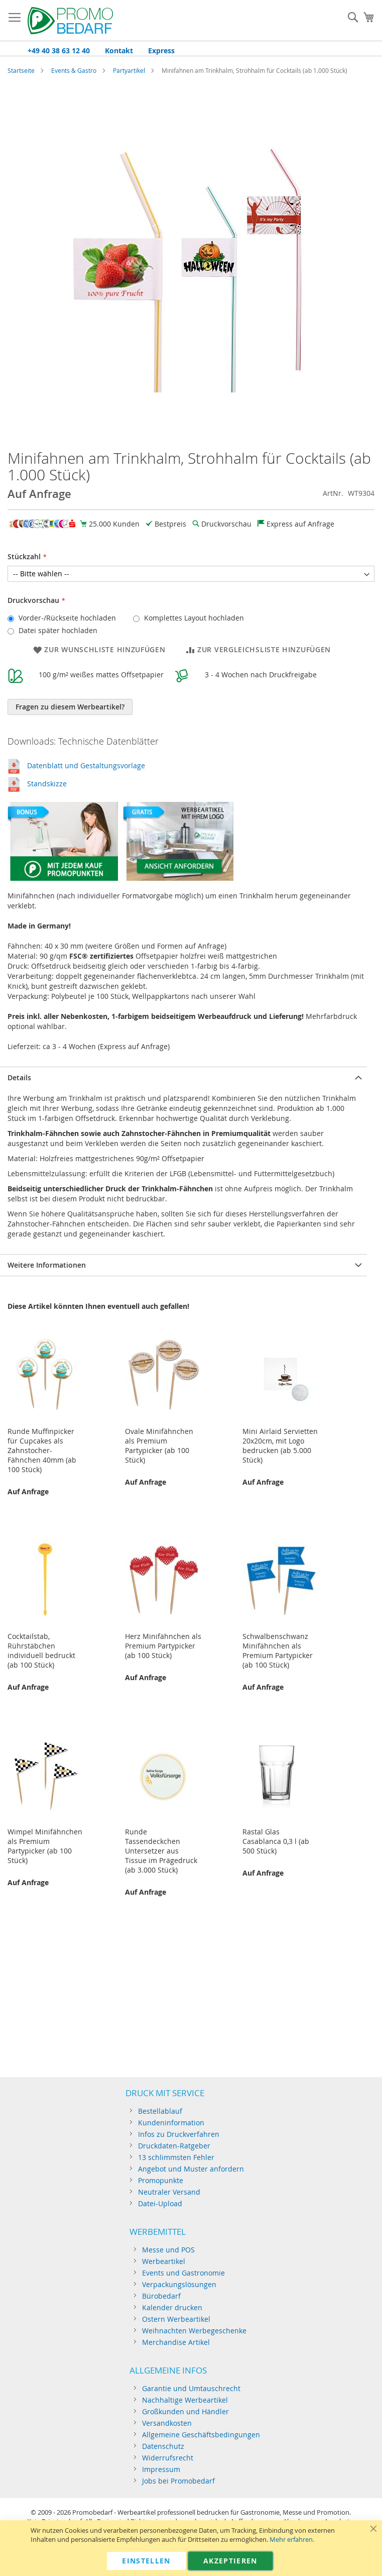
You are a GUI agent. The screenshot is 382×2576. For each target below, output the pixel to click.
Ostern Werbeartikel (176, 2319)
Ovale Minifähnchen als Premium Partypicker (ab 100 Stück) (159, 1445)
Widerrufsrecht (167, 2457)
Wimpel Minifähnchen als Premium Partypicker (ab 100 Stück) (45, 1846)
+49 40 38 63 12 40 (59, 50)
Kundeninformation (171, 2122)
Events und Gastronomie (183, 2273)
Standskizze (47, 783)
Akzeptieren (230, 2560)
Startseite (21, 70)
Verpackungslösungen (179, 2284)
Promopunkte (160, 2180)
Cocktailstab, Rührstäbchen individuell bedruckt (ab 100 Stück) (41, 1650)
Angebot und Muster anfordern (191, 2169)
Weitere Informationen (47, 1265)
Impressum (161, 2469)
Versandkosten (167, 2423)
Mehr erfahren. (292, 2539)
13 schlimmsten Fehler (176, 2157)
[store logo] (70, 20)
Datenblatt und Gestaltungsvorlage (86, 765)
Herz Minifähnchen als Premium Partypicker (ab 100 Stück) (163, 1645)
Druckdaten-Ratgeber (174, 2145)
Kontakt (119, 50)
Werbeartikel (163, 2261)
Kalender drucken (172, 2307)
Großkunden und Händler (185, 2411)
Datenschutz (163, 2446)
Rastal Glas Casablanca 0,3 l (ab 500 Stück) (275, 1841)
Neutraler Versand (169, 2192)
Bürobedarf (161, 2296)
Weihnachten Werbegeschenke (194, 2330)
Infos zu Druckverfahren (178, 2134)
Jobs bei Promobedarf (178, 2481)
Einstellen (146, 2560)
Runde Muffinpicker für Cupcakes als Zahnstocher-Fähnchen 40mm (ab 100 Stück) (42, 1450)
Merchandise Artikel (176, 2342)
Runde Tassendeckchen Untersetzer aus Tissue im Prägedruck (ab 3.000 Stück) (161, 1851)
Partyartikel (129, 70)
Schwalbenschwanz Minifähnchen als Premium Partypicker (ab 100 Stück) (277, 1650)
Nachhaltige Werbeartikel (185, 2400)
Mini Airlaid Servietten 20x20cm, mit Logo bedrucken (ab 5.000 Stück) (280, 1445)
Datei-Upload (160, 2203)
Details (19, 1077)
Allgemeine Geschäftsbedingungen (201, 2434)
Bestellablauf (160, 2111)
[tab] (183, 1077)
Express (161, 50)
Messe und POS (168, 2249)
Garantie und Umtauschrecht (191, 2388)
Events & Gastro (73, 70)
